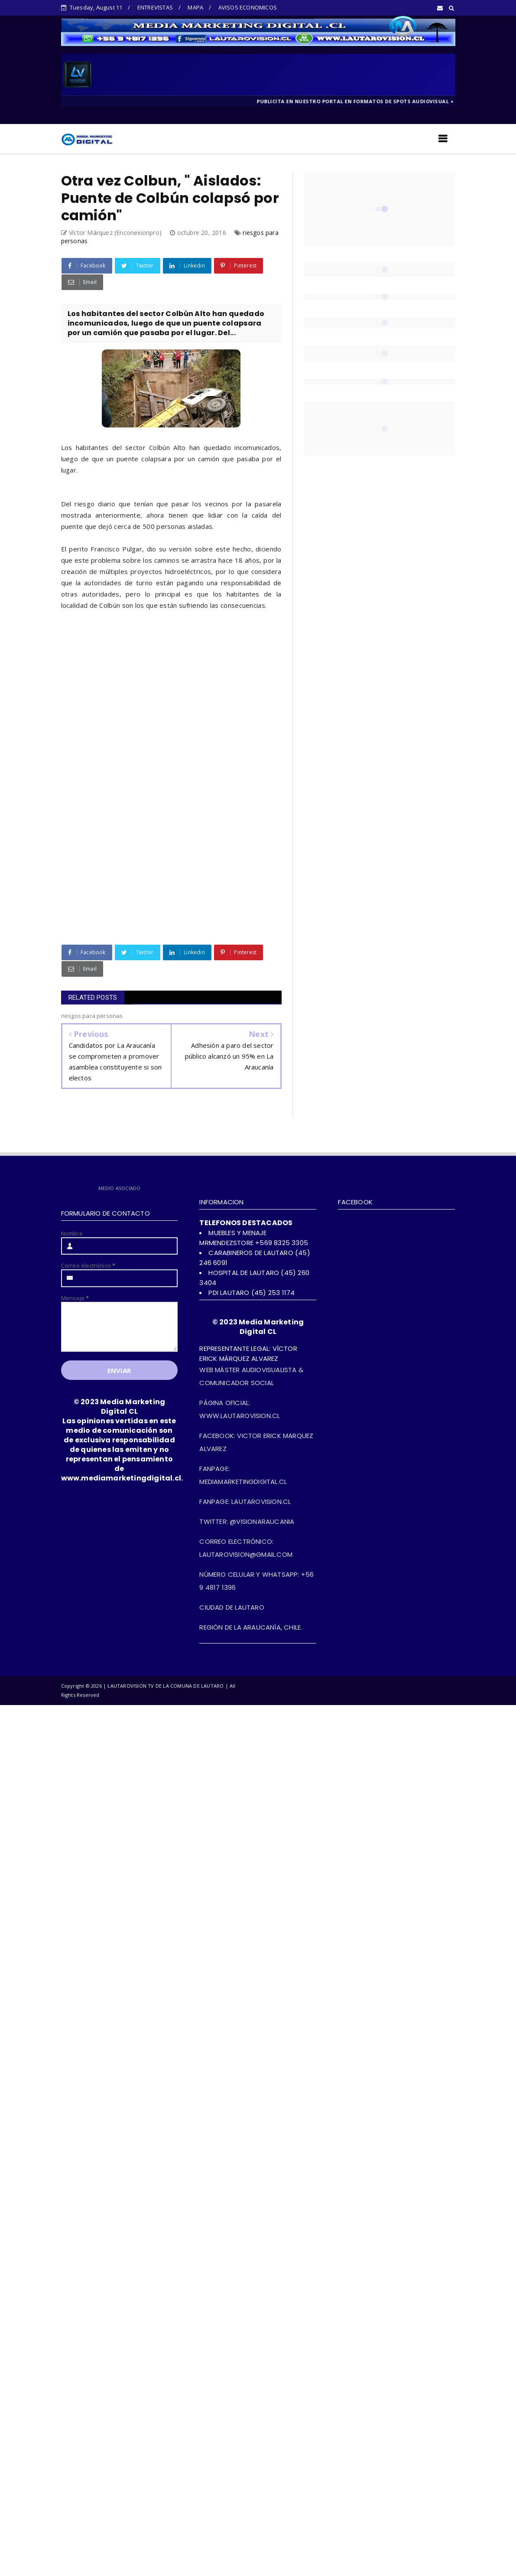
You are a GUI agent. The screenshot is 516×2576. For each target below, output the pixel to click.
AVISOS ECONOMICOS (247, 7)
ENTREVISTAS (155, 7)
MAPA (195, 7)
